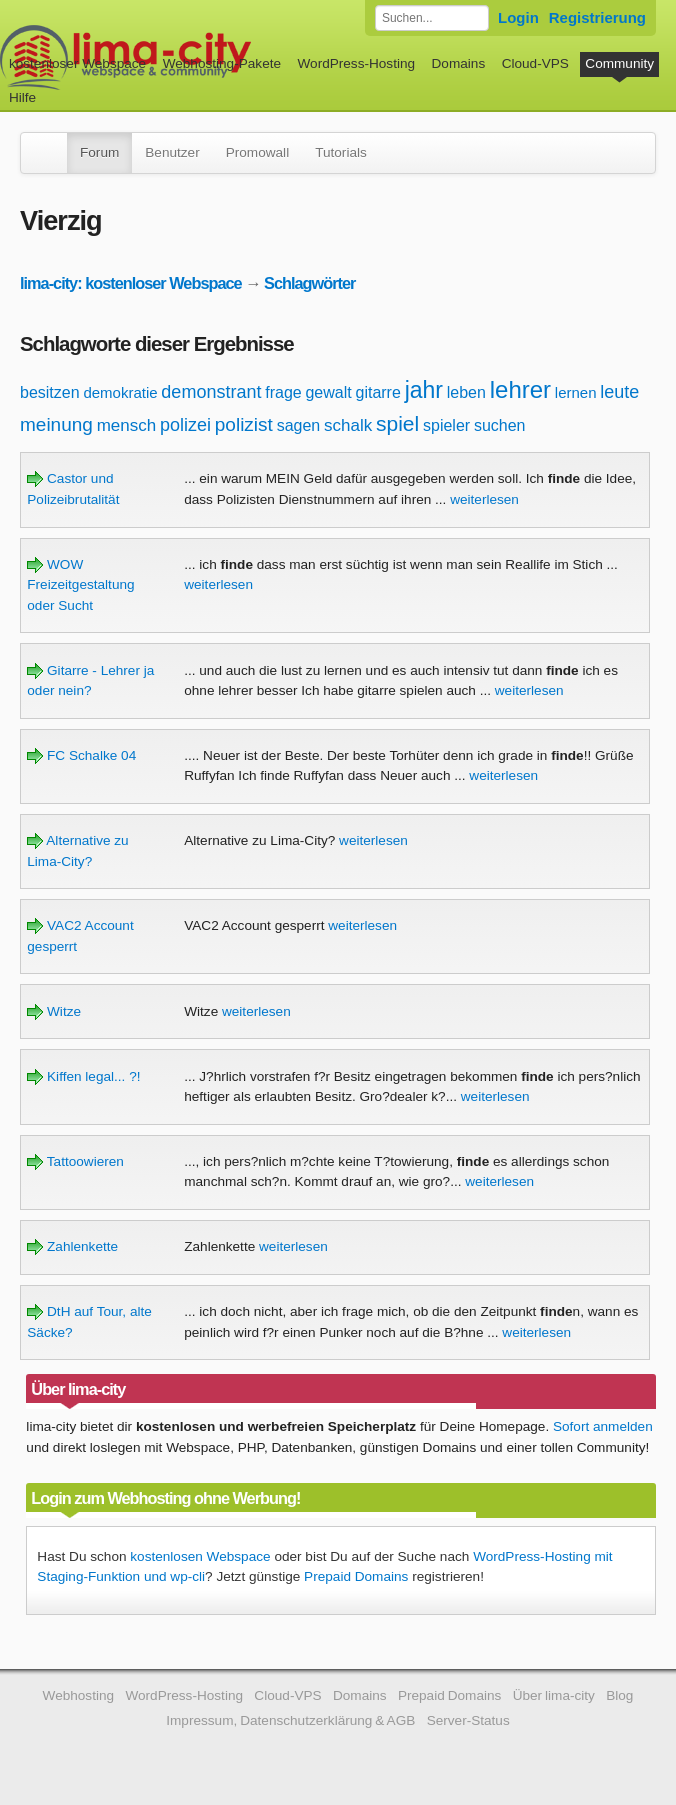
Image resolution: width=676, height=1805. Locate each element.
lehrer (520, 389)
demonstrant (211, 392)
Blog (619, 1695)
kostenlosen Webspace (200, 1556)
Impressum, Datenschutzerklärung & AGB (290, 1720)
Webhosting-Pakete (222, 63)
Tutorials (341, 152)
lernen (576, 392)
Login (518, 17)
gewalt (328, 392)
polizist (244, 424)
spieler (446, 425)
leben (466, 392)
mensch (127, 425)
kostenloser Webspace (77, 63)
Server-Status (468, 1720)
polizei (185, 425)
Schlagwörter (309, 283)
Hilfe (22, 97)
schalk (348, 425)
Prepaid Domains (356, 1576)
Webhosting (79, 1695)
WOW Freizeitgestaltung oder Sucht (80, 585)
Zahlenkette (72, 1246)
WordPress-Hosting (356, 63)
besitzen (50, 392)
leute (619, 392)
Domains (459, 63)
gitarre (377, 392)
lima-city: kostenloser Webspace (131, 283)
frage (283, 392)
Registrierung (597, 17)
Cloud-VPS (535, 63)
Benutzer (172, 152)
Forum (99, 152)
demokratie (120, 392)
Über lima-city (554, 1695)
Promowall (257, 152)
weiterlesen (484, 499)
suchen (500, 425)
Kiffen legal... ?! (83, 1076)
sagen (299, 425)
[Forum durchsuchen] (432, 18)
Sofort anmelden (603, 1426)
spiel (397, 423)
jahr (424, 390)
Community (619, 63)
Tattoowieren (75, 1161)
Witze (54, 1011)
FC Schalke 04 (81, 755)
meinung (56, 424)
